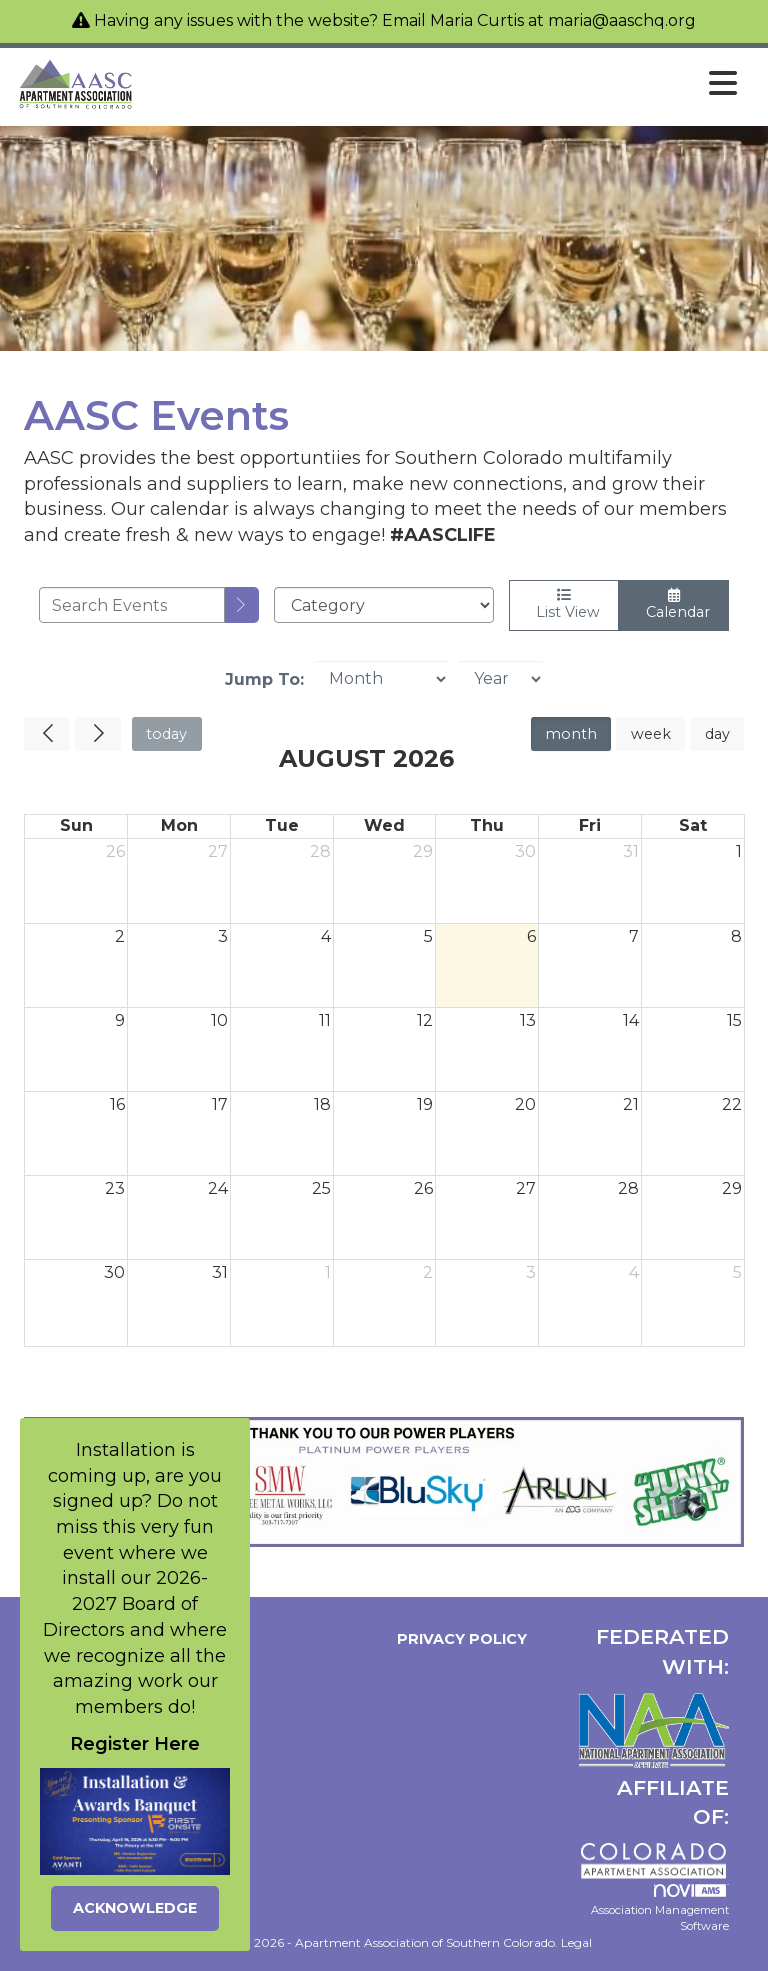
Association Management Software (660, 1908)
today (166, 734)
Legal (576, 1942)
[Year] (501, 679)
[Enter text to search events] (132, 605)
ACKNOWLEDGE (135, 1908)
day (717, 734)
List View (564, 604)
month (571, 734)
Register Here (135, 1744)
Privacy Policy (458, 1639)
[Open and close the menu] (442, 84)
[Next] (98, 734)
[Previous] (47, 734)
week (651, 734)
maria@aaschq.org (622, 20)
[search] (242, 605)
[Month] (381, 679)
